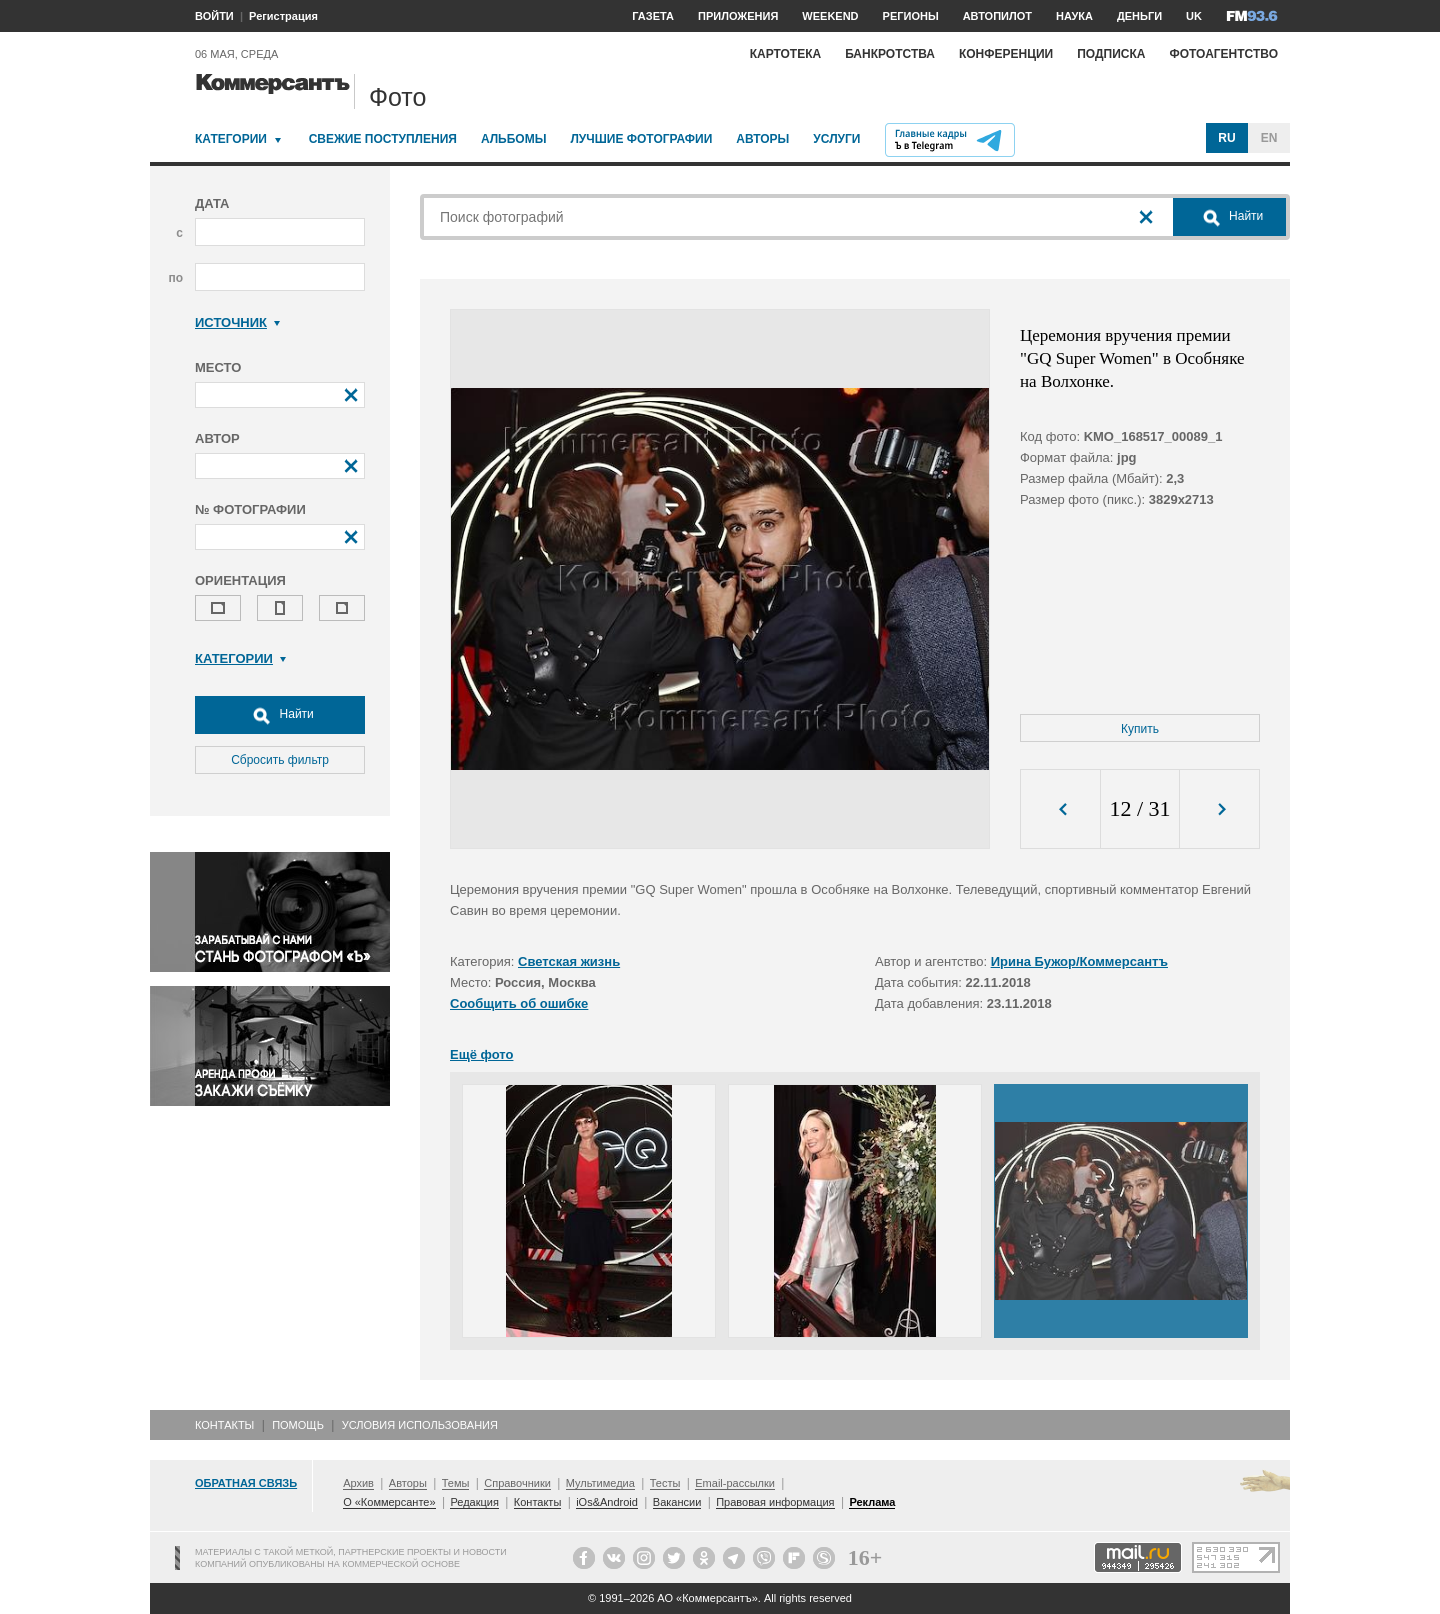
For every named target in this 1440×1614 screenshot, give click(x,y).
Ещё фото (481, 1054)
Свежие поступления (383, 139)
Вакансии (677, 1502)
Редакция (474, 1502)
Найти (280, 715)
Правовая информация (775, 1502)
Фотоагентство (1223, 54)
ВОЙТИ (214, 16)
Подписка (1111, 54)
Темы (456, 1483)
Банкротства (890, 54)
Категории (231, 139)
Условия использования (420, 1425)
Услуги (836, 139)
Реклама (872, 1502)
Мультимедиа (600, 1483)
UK (1194, 16)
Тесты (665, 1483)
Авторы (762, 139)
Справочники (517, 1483)
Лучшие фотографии (641, 139)
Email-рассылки (735, 1483)
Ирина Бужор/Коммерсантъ (1079, 961)
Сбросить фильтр (280, 760)
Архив (358, 1483)
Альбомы (514, 139)
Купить (1140, 729)
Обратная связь (246, 1483)
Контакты (224, 1425)
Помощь (298, 1425)
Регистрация (283, 16)
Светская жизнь (569, 961)
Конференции (1006, 54)
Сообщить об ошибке (519, 1003)
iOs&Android (607, 1502)
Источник (237, 322)
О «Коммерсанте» (389, 1502)
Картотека (786, 54)
